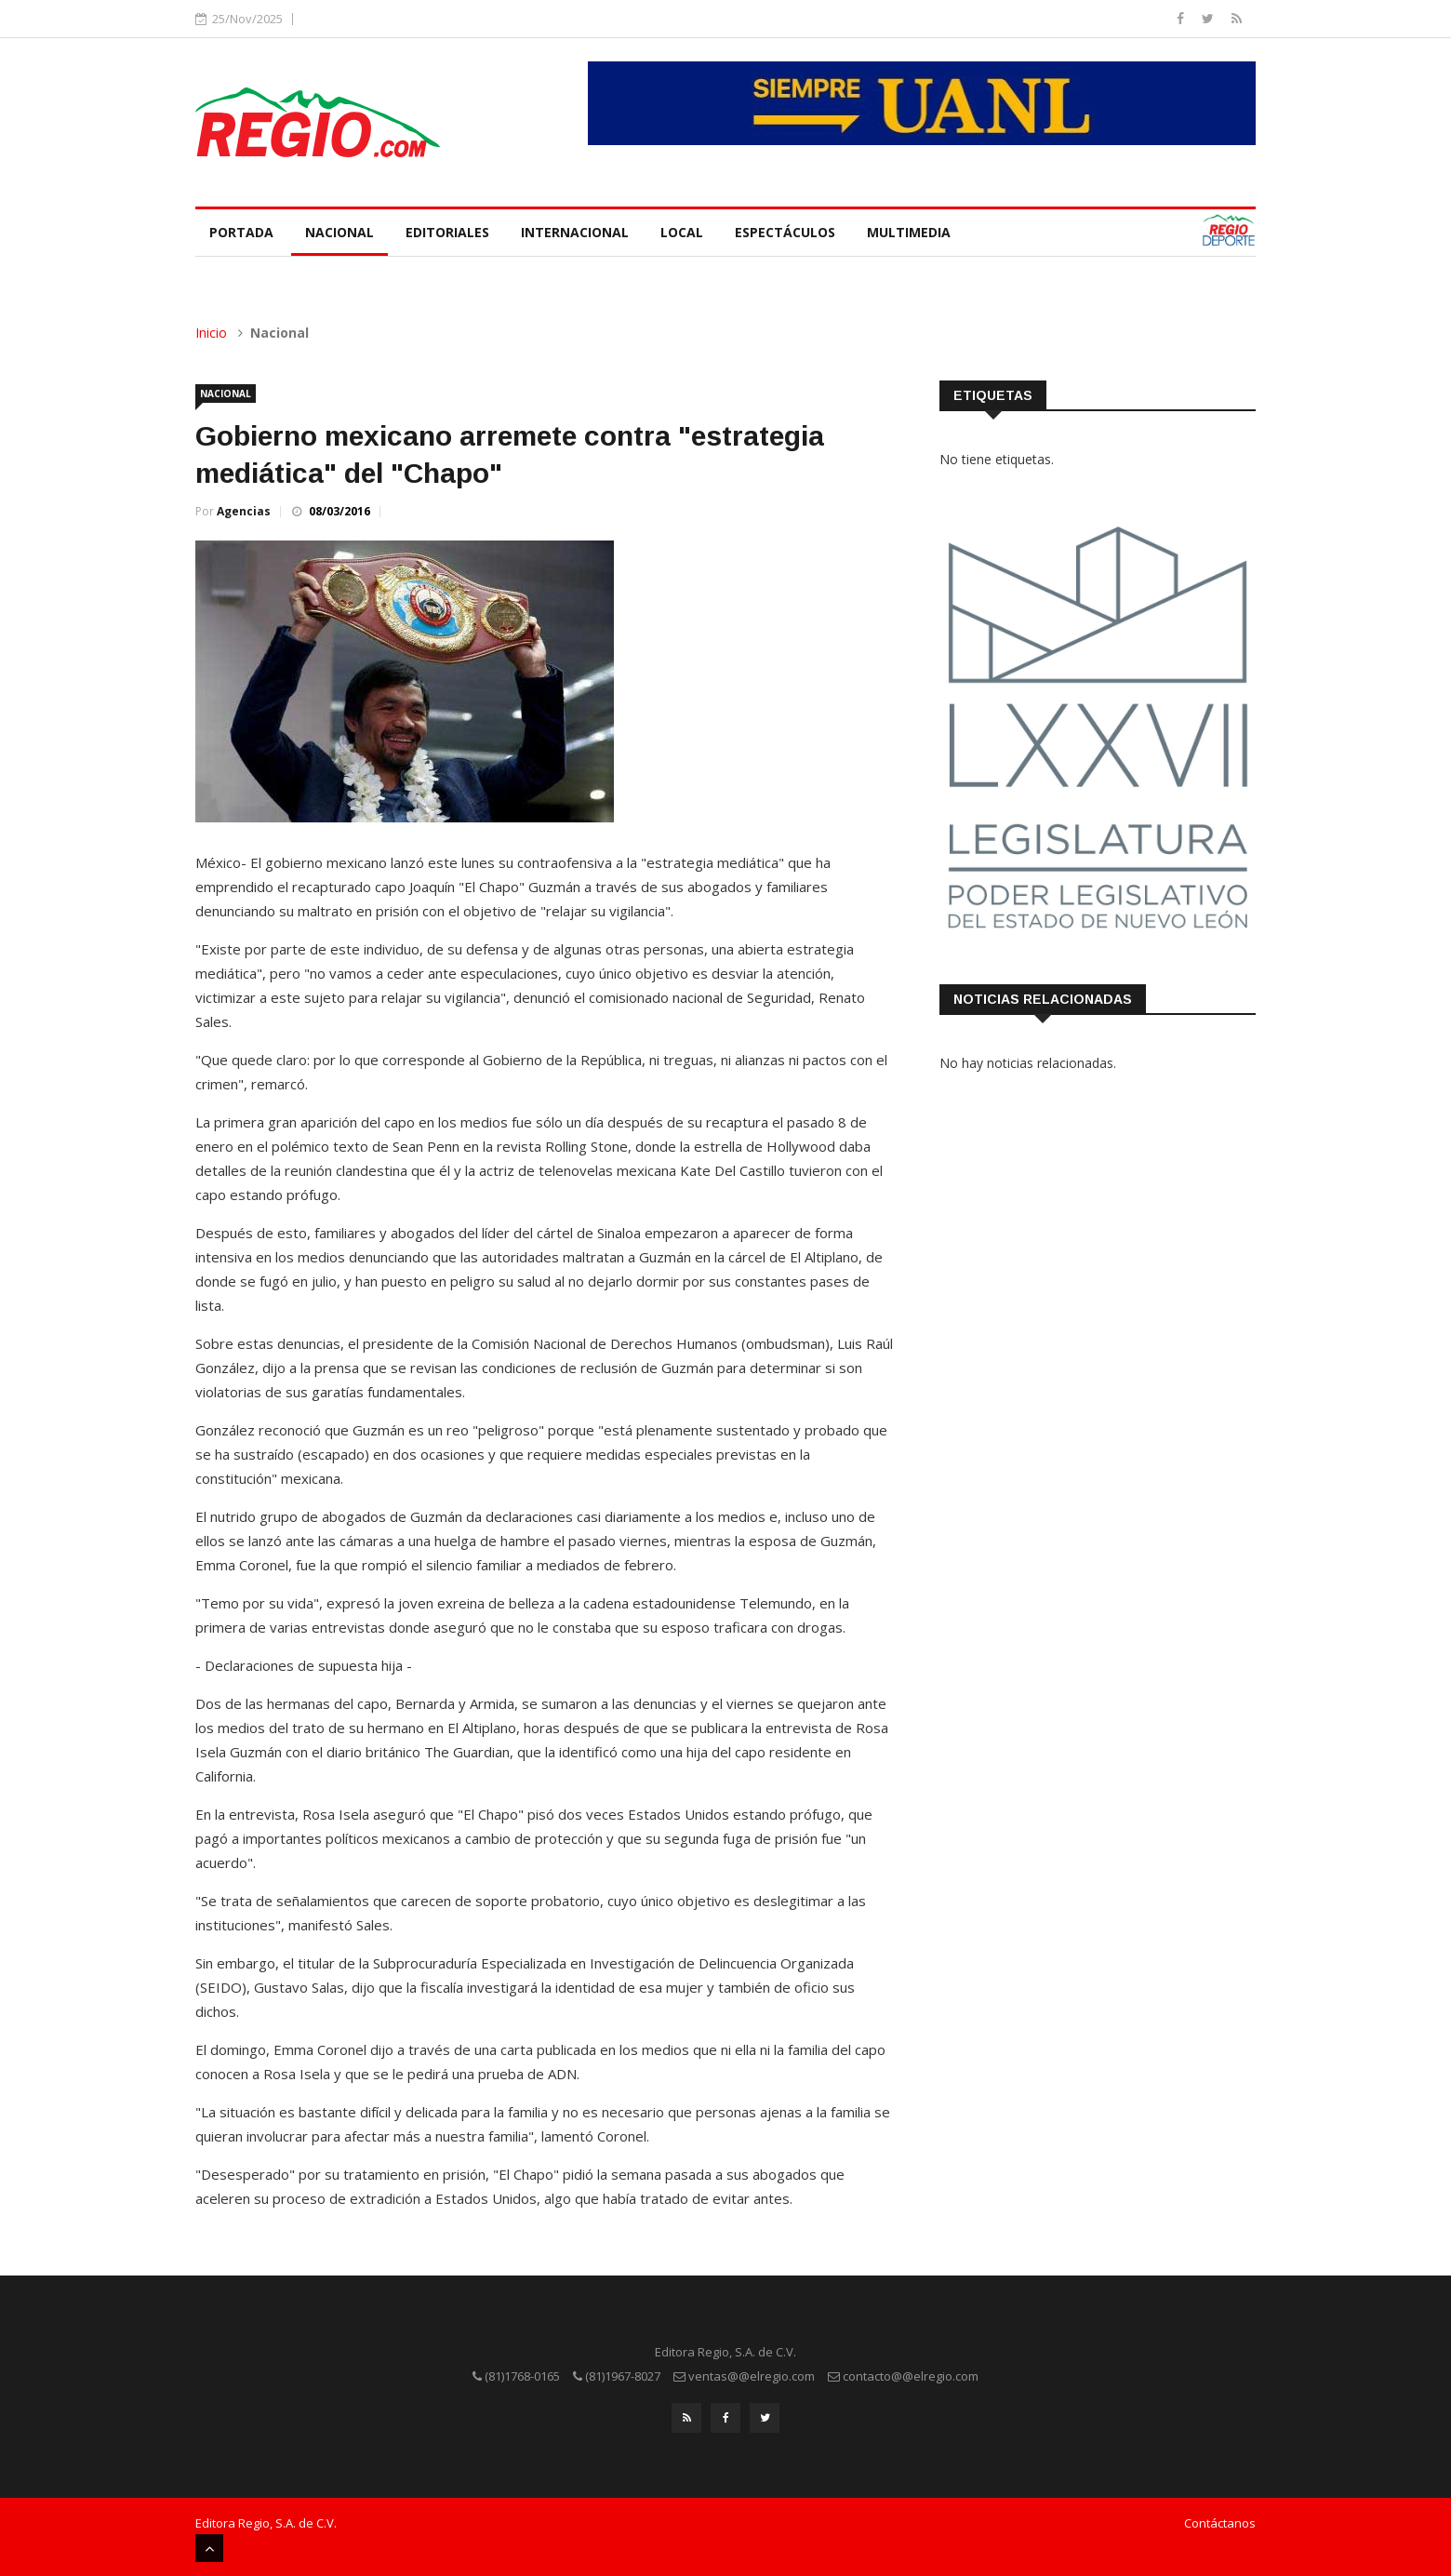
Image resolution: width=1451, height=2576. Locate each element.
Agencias (244, 511)
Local (681, 232)
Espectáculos (785, 232)
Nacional (339, 232)
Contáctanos (1220, 2523)
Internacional (575, 232)
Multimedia (909, 232)
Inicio (211, 332)
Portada (241, 232)
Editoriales (447, 232)
